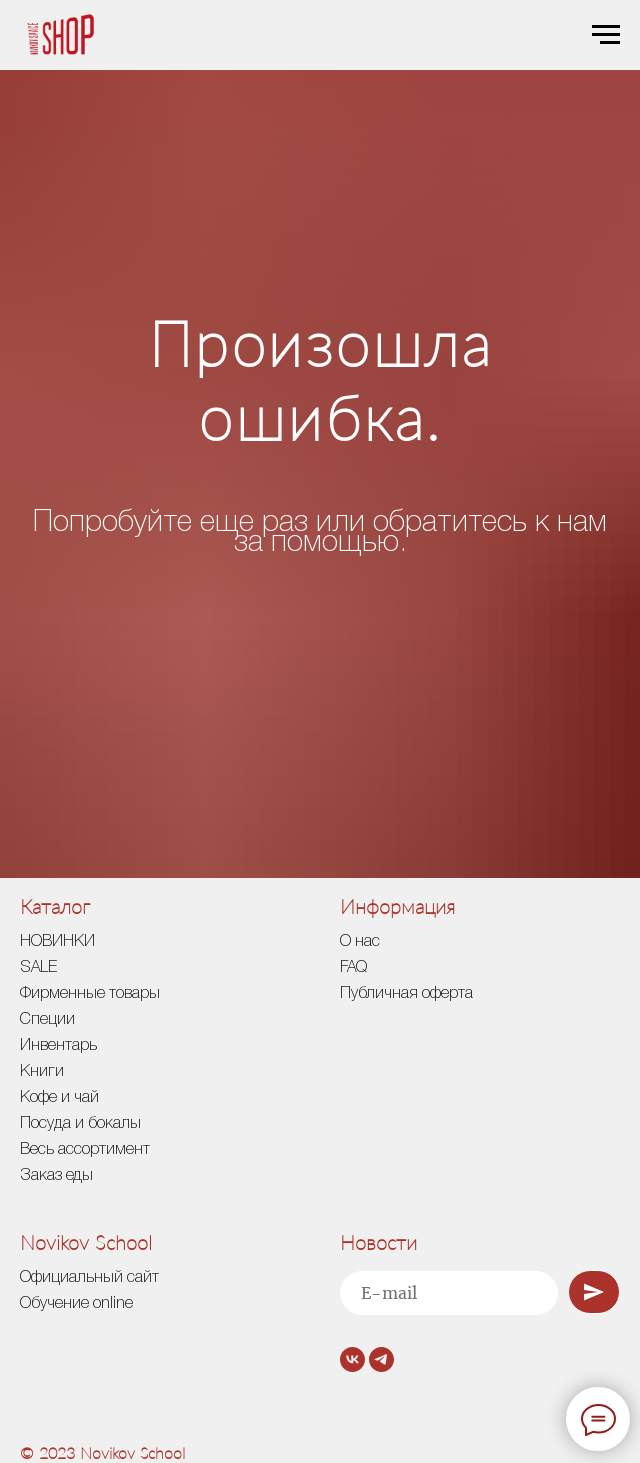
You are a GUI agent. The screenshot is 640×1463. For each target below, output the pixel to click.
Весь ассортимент (85, 1150)
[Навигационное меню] (606, 35)
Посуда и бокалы (80, 1124)
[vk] (352, 1359)
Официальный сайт (89, 1278)
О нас (360, 942)
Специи (47, 1020)
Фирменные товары (90, 994)
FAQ (353, 968)
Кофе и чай (59, 1098)
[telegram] (381, 1359)
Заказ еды (56, 1176)
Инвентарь (58, 1046)
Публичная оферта (406, 994)
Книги (42, 1072)
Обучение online (76, 1304)
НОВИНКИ (57, 942)
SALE (38, 968)
